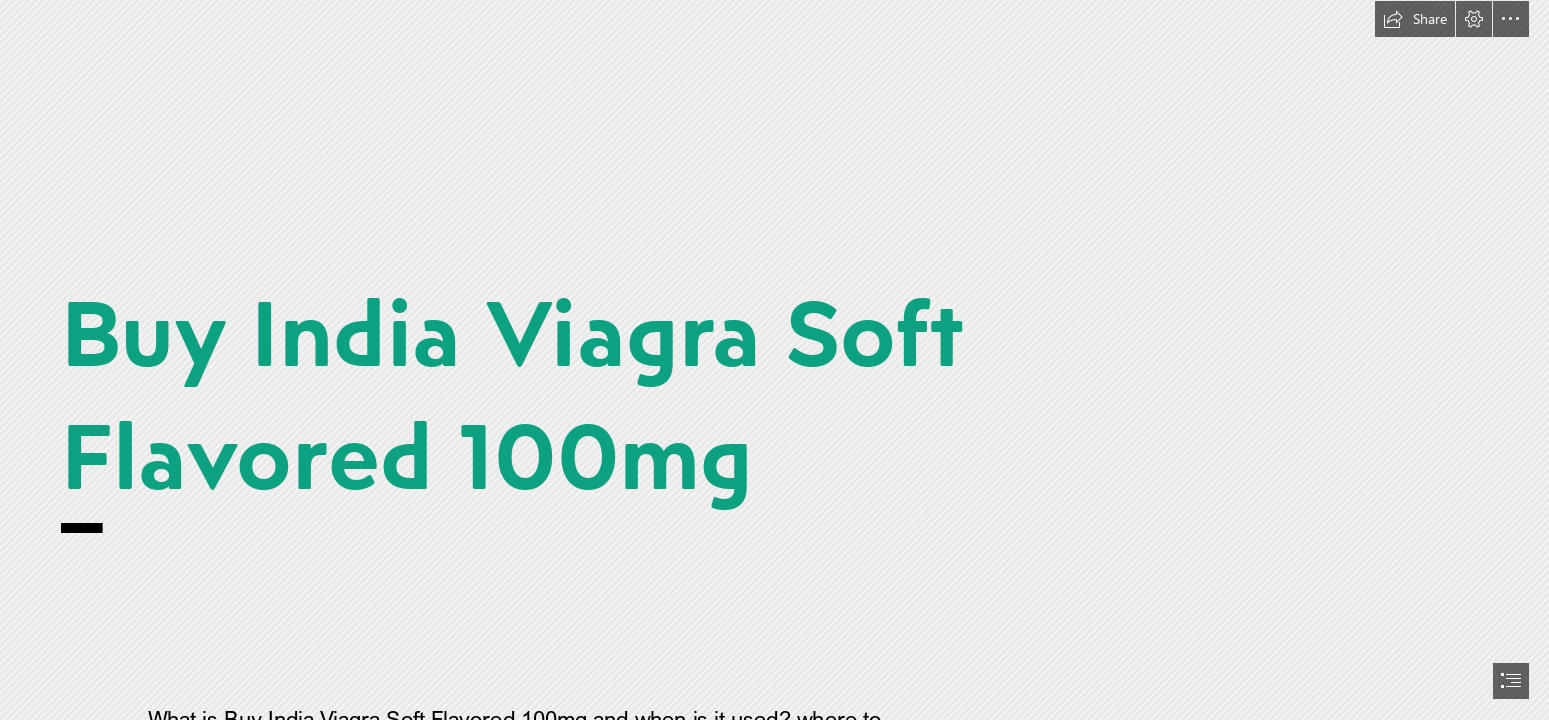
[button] (1415, 19)
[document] (774, 360)
